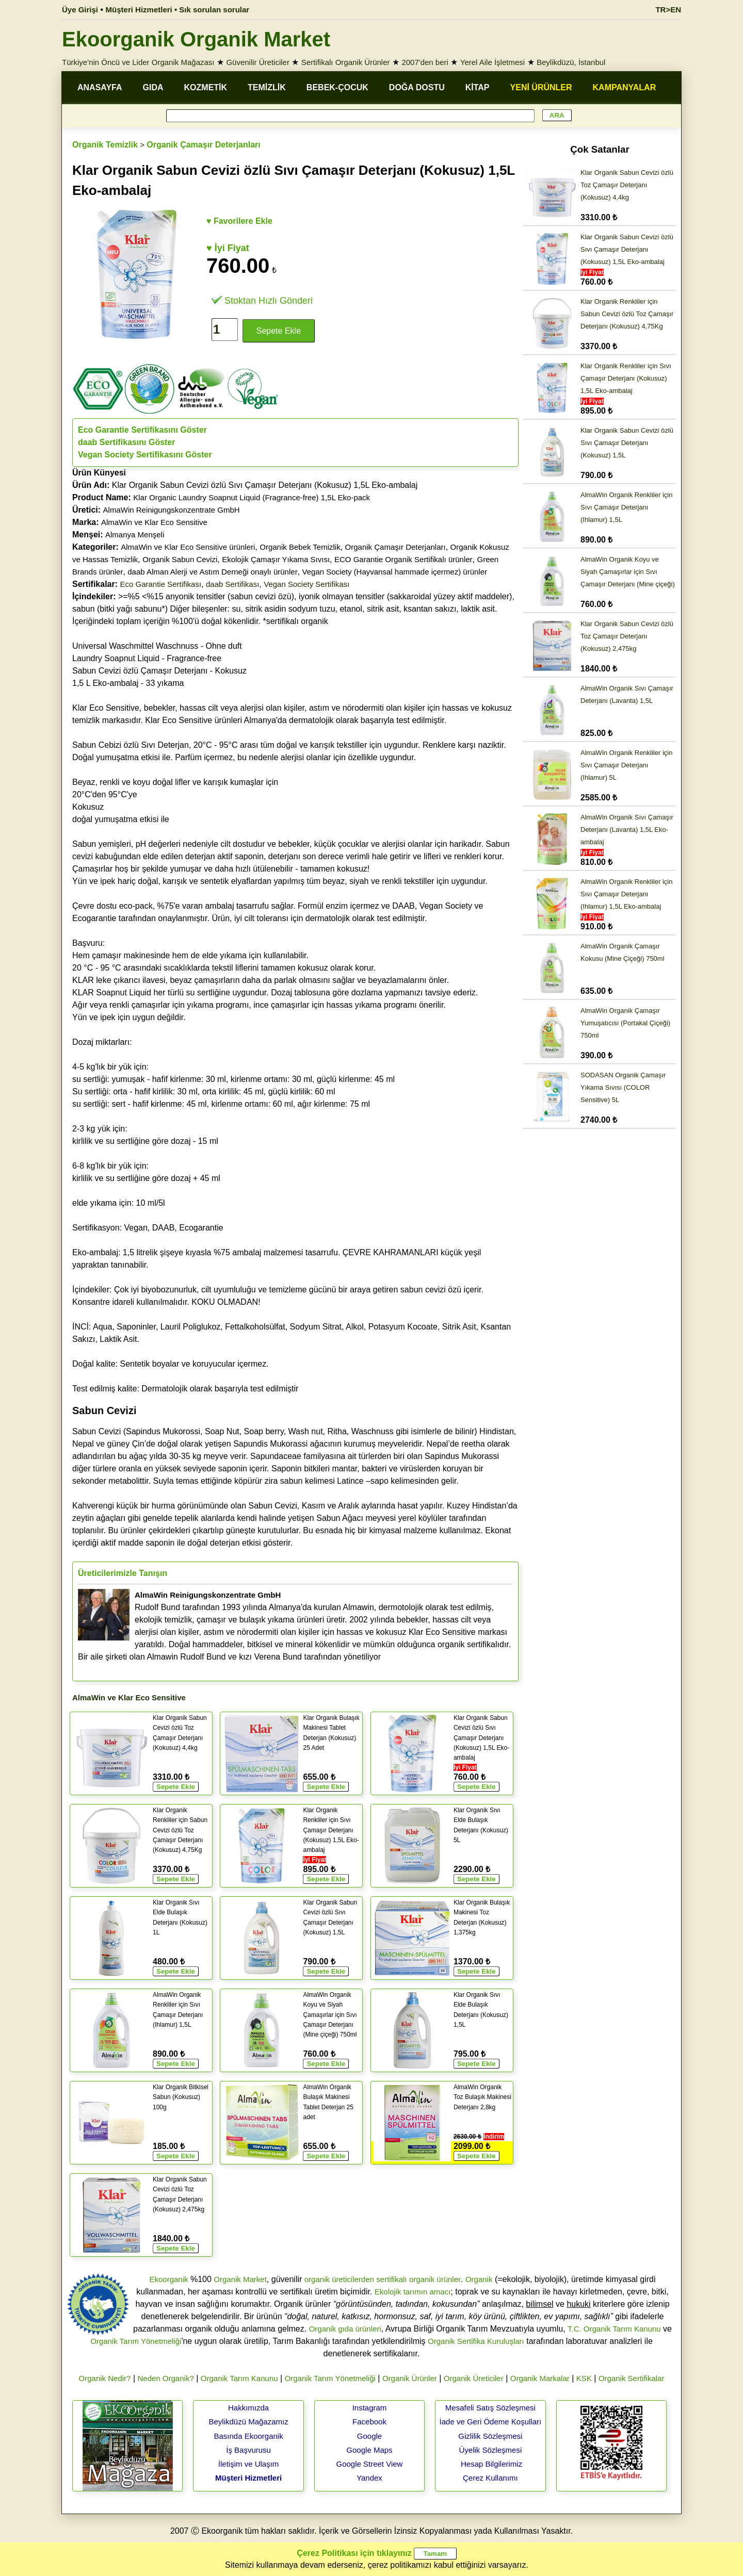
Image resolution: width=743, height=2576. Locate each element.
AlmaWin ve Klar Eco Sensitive (154, 522)
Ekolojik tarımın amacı (413, 2291)
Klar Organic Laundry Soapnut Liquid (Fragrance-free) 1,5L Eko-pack (251, 497)
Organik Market (240, 2279)
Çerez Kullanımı (490, 2477)
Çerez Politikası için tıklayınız (354, 2553)
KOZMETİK (206, 87)
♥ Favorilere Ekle (239, 221)
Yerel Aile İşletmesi (492, 62)
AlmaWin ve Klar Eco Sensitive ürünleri (188, 547)
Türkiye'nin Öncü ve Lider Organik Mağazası (138, 62)
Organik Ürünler (409, 2378)
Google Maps (369, 2450)
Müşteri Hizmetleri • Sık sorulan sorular (178, 9)
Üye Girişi (80, 9)
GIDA (153, 87)
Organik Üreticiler (474, 2378)
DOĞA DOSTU (417, 87)
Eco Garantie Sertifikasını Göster (142, 429)
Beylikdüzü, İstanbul (571, 62)
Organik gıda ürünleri (345, 2328)
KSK (584, 2378)
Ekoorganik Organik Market (196, 39)
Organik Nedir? (105, 2378)
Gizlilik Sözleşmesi (490, 2436)
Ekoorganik (168, 2279)
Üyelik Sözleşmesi (490, 2450)
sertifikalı (391, 2279)
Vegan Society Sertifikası (306, 584)
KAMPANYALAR (624, 87)
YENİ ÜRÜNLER (541, 87)
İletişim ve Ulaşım (248, 2463)
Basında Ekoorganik (248, 2436)
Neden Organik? (166, 2378)
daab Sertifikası (232, 584)
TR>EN (668, 9)
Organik (479, 2279)
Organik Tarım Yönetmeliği (135, 2341)
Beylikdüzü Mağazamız (248, 2421)
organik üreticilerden (339, 2279)
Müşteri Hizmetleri (248, 2477)
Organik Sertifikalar (632, 2378)
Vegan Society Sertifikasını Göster (145, 454)
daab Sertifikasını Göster (126, 442)
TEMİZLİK (267, 87)
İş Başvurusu (248, 2450)
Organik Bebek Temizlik (300, 547)
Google (369, 2436)
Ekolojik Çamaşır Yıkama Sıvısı (276, 559)
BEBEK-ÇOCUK (337, 87)
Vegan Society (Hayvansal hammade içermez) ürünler (395, 571)
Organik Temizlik (105, 144)
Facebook (369, 2421)
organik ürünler (435, 2279)
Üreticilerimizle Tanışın (122, 1573)
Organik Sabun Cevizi (179, 559)
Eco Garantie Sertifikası (161, 584)
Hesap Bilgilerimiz (491, 2463)
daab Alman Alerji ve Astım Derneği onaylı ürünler (212, 571)
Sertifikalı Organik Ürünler (345, 62)
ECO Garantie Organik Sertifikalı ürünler (403, 559)
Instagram (369, 2407)
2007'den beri (424, 62)
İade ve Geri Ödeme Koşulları (491, 2421)
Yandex (369, 2477)
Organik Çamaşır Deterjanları (204, 144)
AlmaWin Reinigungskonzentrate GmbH (171, 509)
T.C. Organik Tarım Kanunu (614, 2328)
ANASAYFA (99, 87)
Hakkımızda (248, 2407)
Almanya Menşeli (134, 534)
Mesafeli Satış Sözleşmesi (490, 2407)
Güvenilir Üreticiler (257, 62)
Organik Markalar (540, 2378)
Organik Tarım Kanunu (239, 2378)
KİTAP (477, 87)
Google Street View (369, 2463)
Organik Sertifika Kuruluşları (476, 2341)
